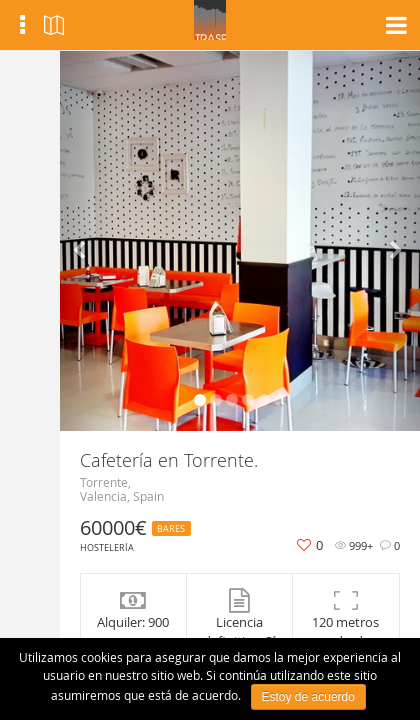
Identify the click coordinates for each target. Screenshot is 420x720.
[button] (87, 241)
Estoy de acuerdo (308, 697)
